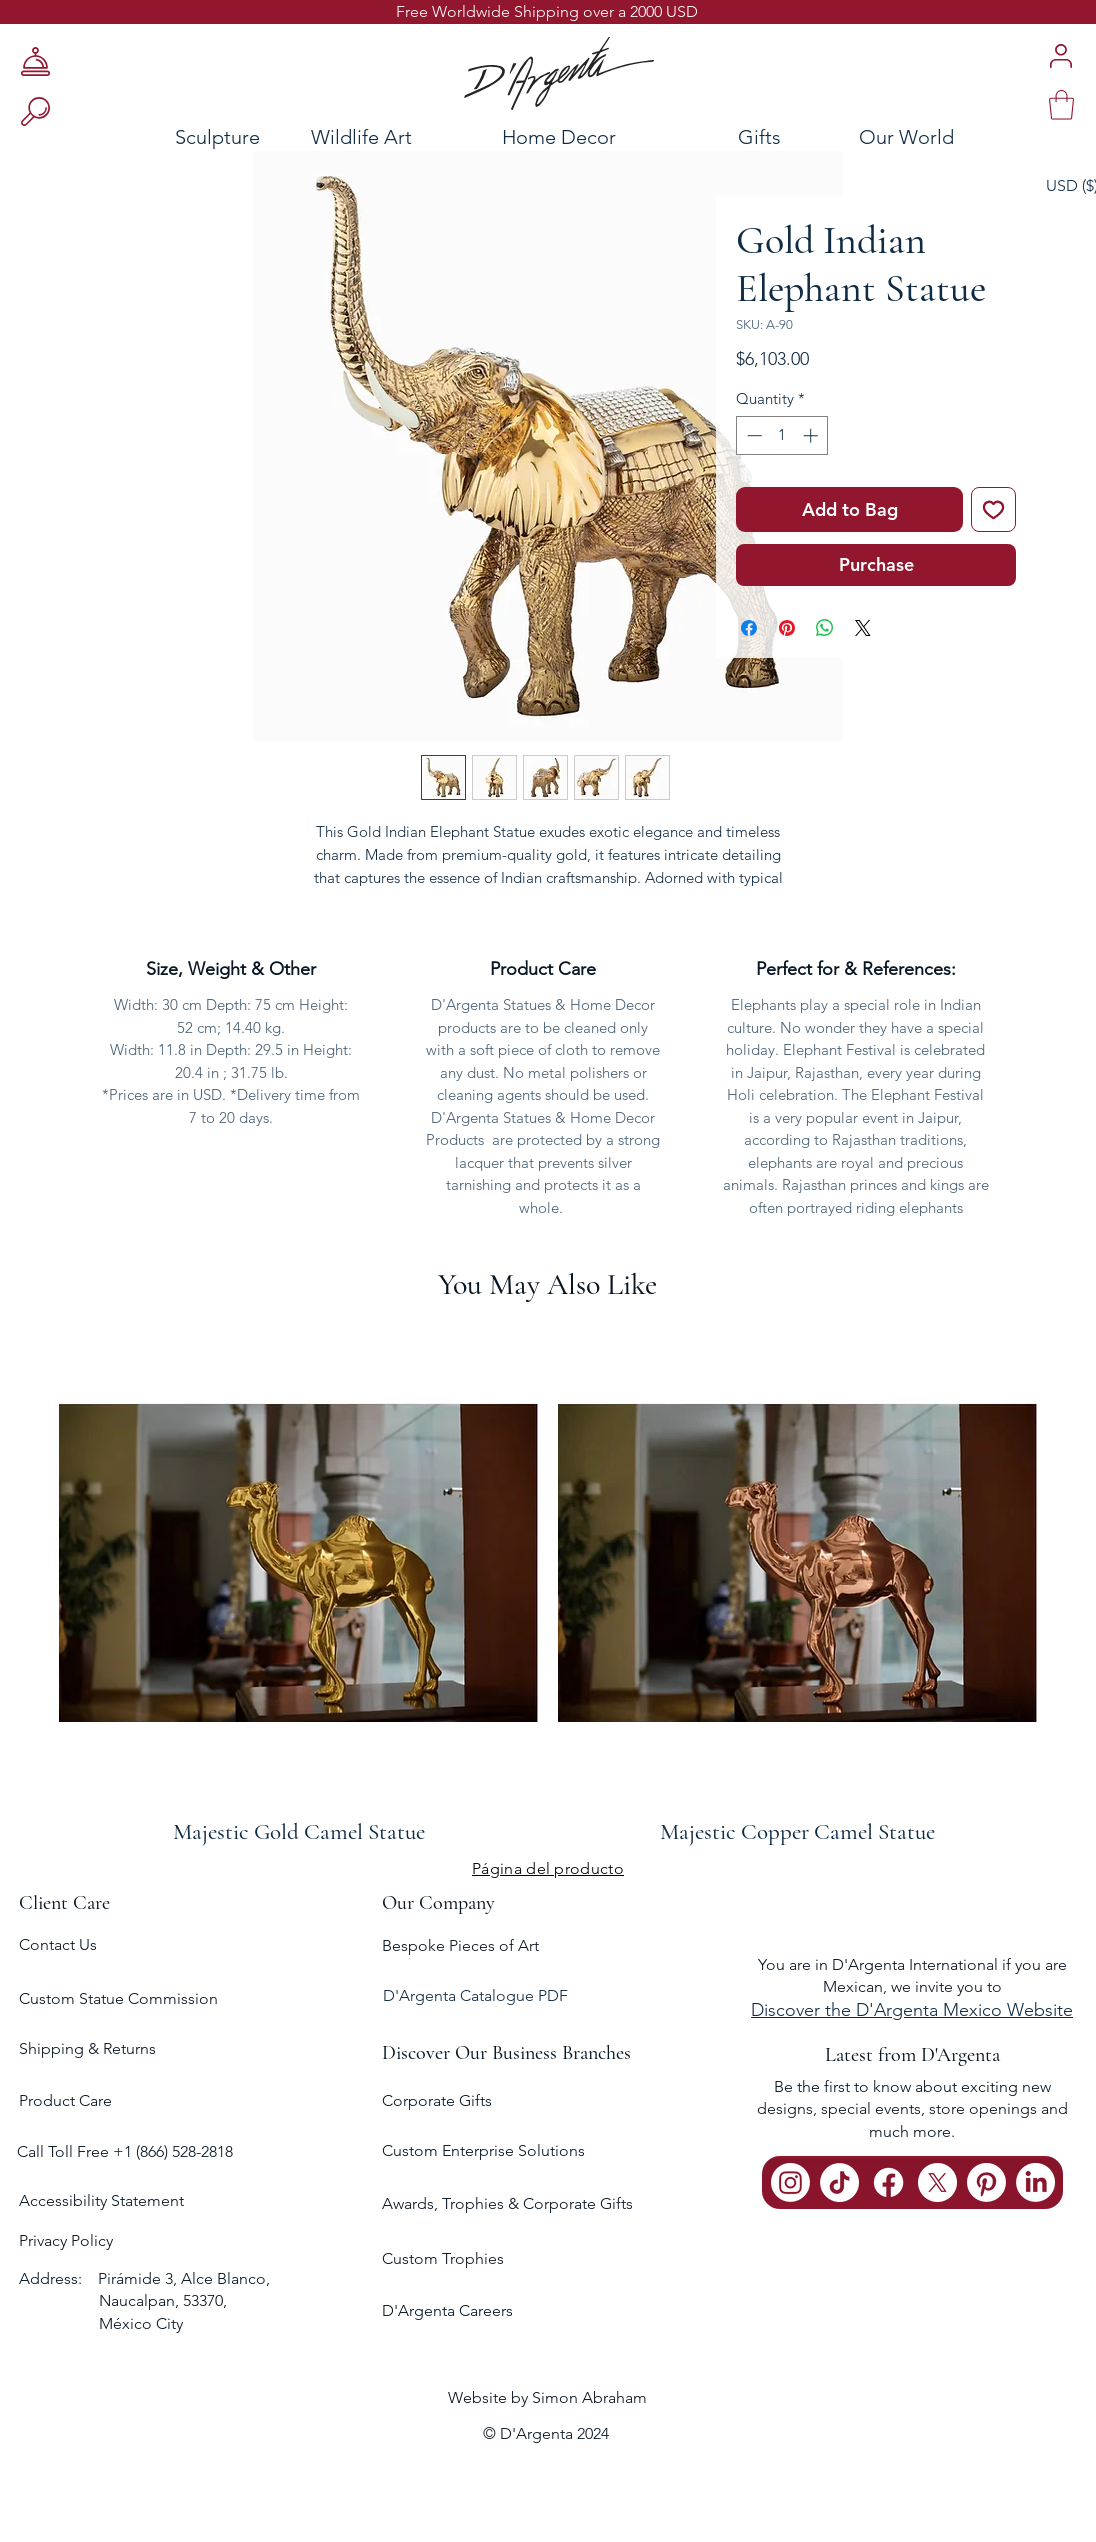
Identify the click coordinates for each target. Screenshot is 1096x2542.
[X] (937, 2182)
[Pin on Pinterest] (787, 628)
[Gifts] (759, 136)
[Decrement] (752, 435)
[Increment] (812, 435)
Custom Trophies (443, 2258)
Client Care (64, 1903)
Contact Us (58, 1944)
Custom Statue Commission (118, 1998)
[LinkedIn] (1035, 2182)
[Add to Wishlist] (993, 509)
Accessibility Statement (101, 2200)
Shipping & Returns (87, 2048)
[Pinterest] (986, 2182)
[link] (1061, 105)
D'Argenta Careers (447, 2310)
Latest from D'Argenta (912, 2055)
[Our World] (955, 136)
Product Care (65, 2100)
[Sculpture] (159, 136)
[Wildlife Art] (361, 136)
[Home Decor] (558, 136)
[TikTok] (839, 2182)
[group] (548, 1584)
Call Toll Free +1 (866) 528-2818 (125, 2151)
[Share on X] (863, 628)
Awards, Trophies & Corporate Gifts (507, 2203)
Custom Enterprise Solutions (483, 2150)
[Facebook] (888, 2182)
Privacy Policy (66, 2240)
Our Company (438, 1903)
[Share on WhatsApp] (825, 628)
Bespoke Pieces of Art (460, 1945)
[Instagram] (790, 2182)
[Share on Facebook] (749, 628)
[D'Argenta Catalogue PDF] (546, 1996)
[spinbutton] (782, 435)
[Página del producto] (548, 1868)
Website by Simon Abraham (547, 2397)
